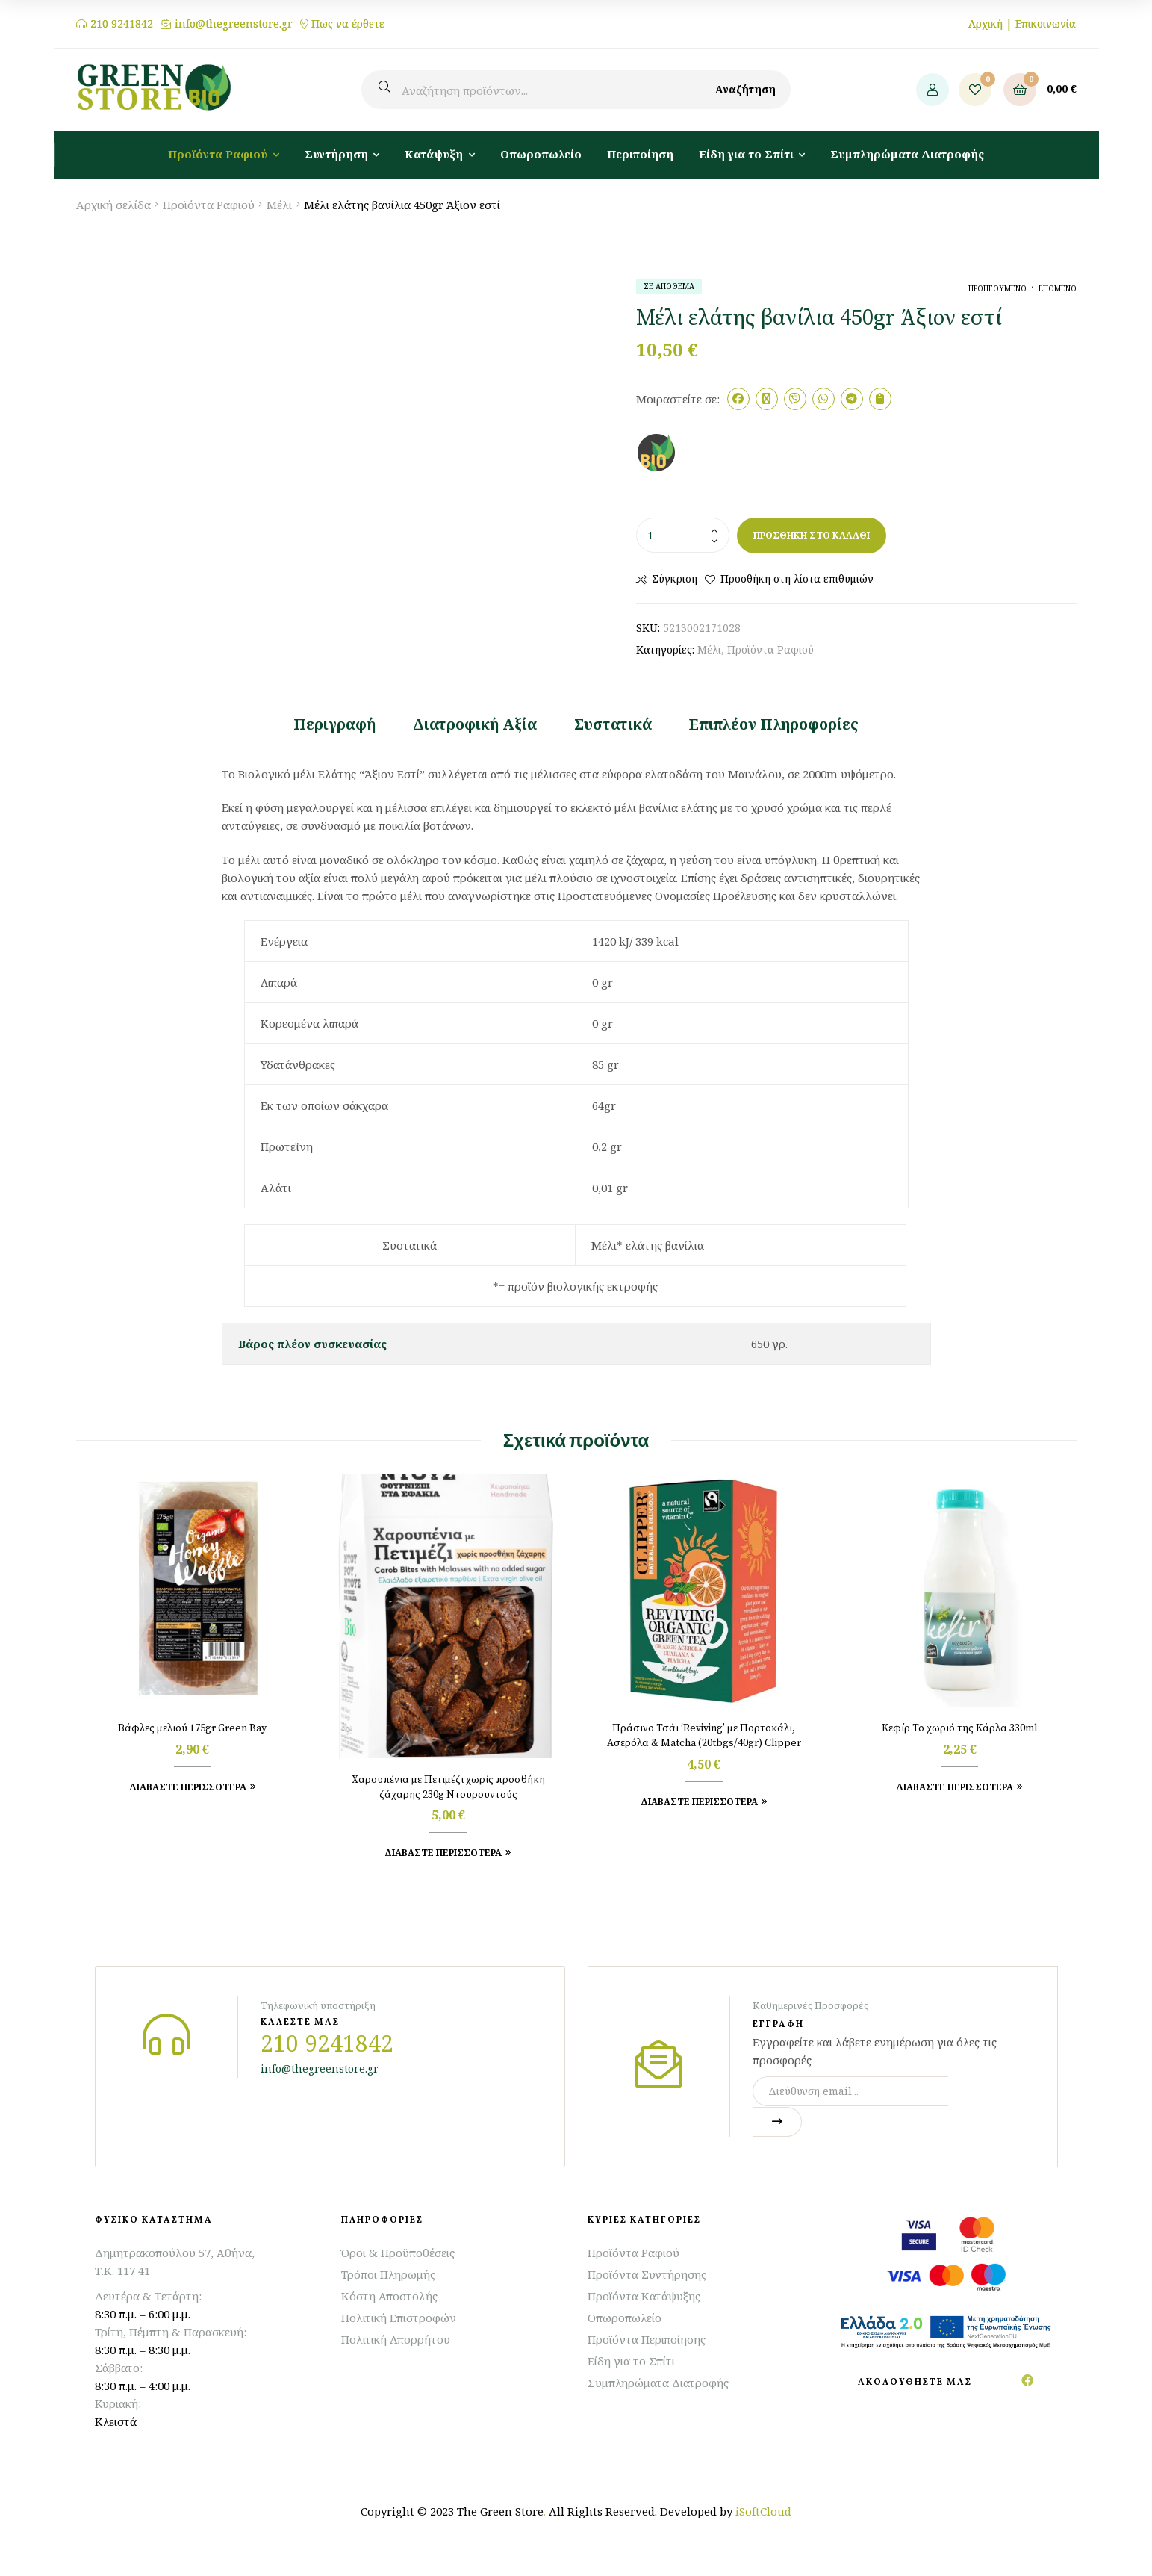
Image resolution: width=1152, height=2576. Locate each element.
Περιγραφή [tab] (334, 724)
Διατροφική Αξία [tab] (475, 724)
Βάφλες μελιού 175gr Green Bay (192, 1728)
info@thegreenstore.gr (234, 24)
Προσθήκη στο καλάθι (811, 535)
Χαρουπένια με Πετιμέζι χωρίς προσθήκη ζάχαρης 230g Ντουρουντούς (448, 1787)
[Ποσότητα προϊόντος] (682, 535)
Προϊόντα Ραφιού (209, 204)
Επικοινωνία (1045, 23)
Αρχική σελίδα (113, 204)
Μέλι (279, 204)
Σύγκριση (674, 578)
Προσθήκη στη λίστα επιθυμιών (797, 578)
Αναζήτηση (745, 89)
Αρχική (985, 23)
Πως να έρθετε (347, 24)
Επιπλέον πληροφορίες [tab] (774, 724)
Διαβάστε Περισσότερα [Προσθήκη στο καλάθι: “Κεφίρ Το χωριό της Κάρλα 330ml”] (954, 1787)
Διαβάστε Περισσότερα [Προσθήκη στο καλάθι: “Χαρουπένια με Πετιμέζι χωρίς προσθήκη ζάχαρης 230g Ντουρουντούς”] (443, 1852)
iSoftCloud (763, 2511)
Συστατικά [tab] (613, 724)
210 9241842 (121, 24)
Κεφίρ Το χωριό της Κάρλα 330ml (960, 1728)
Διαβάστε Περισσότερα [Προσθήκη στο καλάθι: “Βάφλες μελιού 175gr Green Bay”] (187, 1787)
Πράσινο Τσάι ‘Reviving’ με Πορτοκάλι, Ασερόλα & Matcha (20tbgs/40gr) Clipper (704, 1736)
